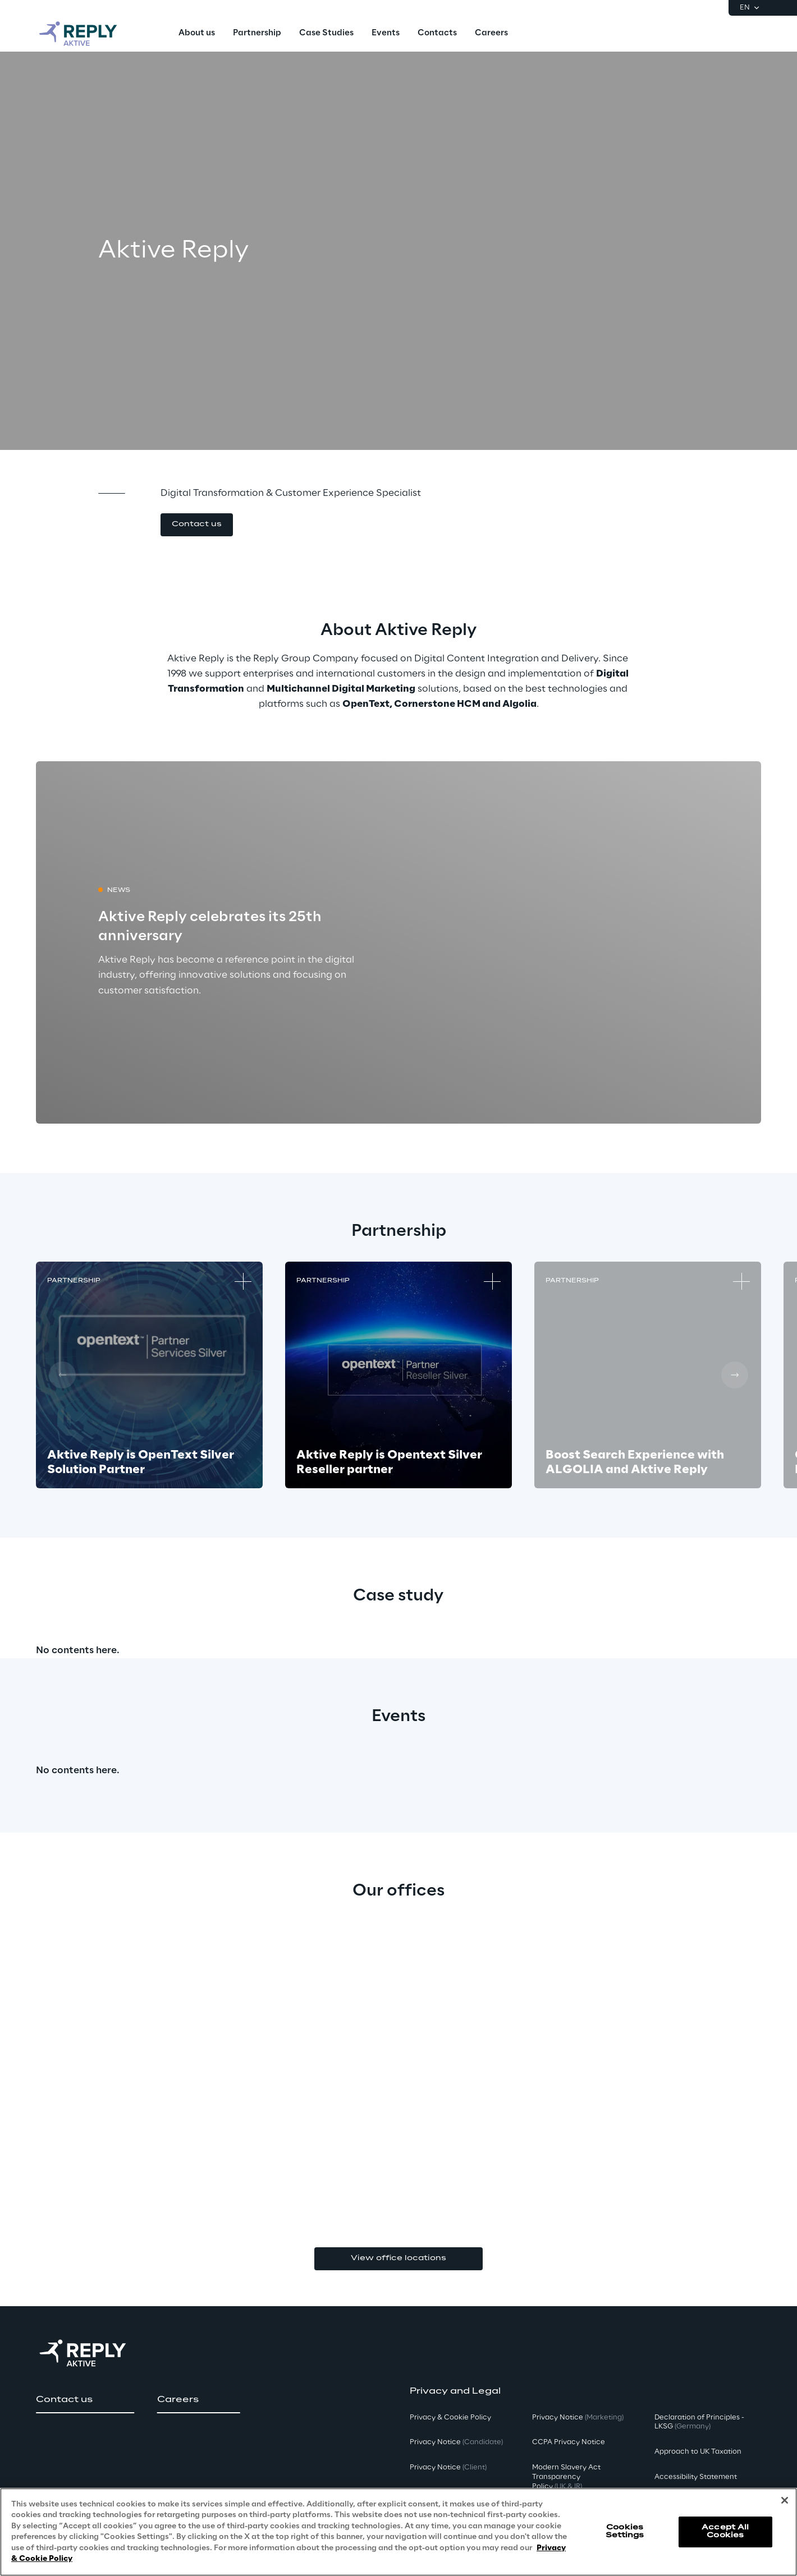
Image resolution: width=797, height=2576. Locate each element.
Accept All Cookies (725, 2531)
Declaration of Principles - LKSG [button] (699, 2422)
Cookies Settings (625, 2531)
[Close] (784, 2500)
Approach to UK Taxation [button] (697, 2451)
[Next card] (734, 1374)
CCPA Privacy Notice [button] (568, 2442)
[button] (197, 524)
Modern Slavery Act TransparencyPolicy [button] (566, 2477)
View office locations (398, 2258)
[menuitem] (196, 34)
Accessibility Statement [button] (695, 2477)
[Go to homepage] (89, 34)
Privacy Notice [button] (456, 2442)
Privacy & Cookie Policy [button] (450, 2417)
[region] (398, 2532)
